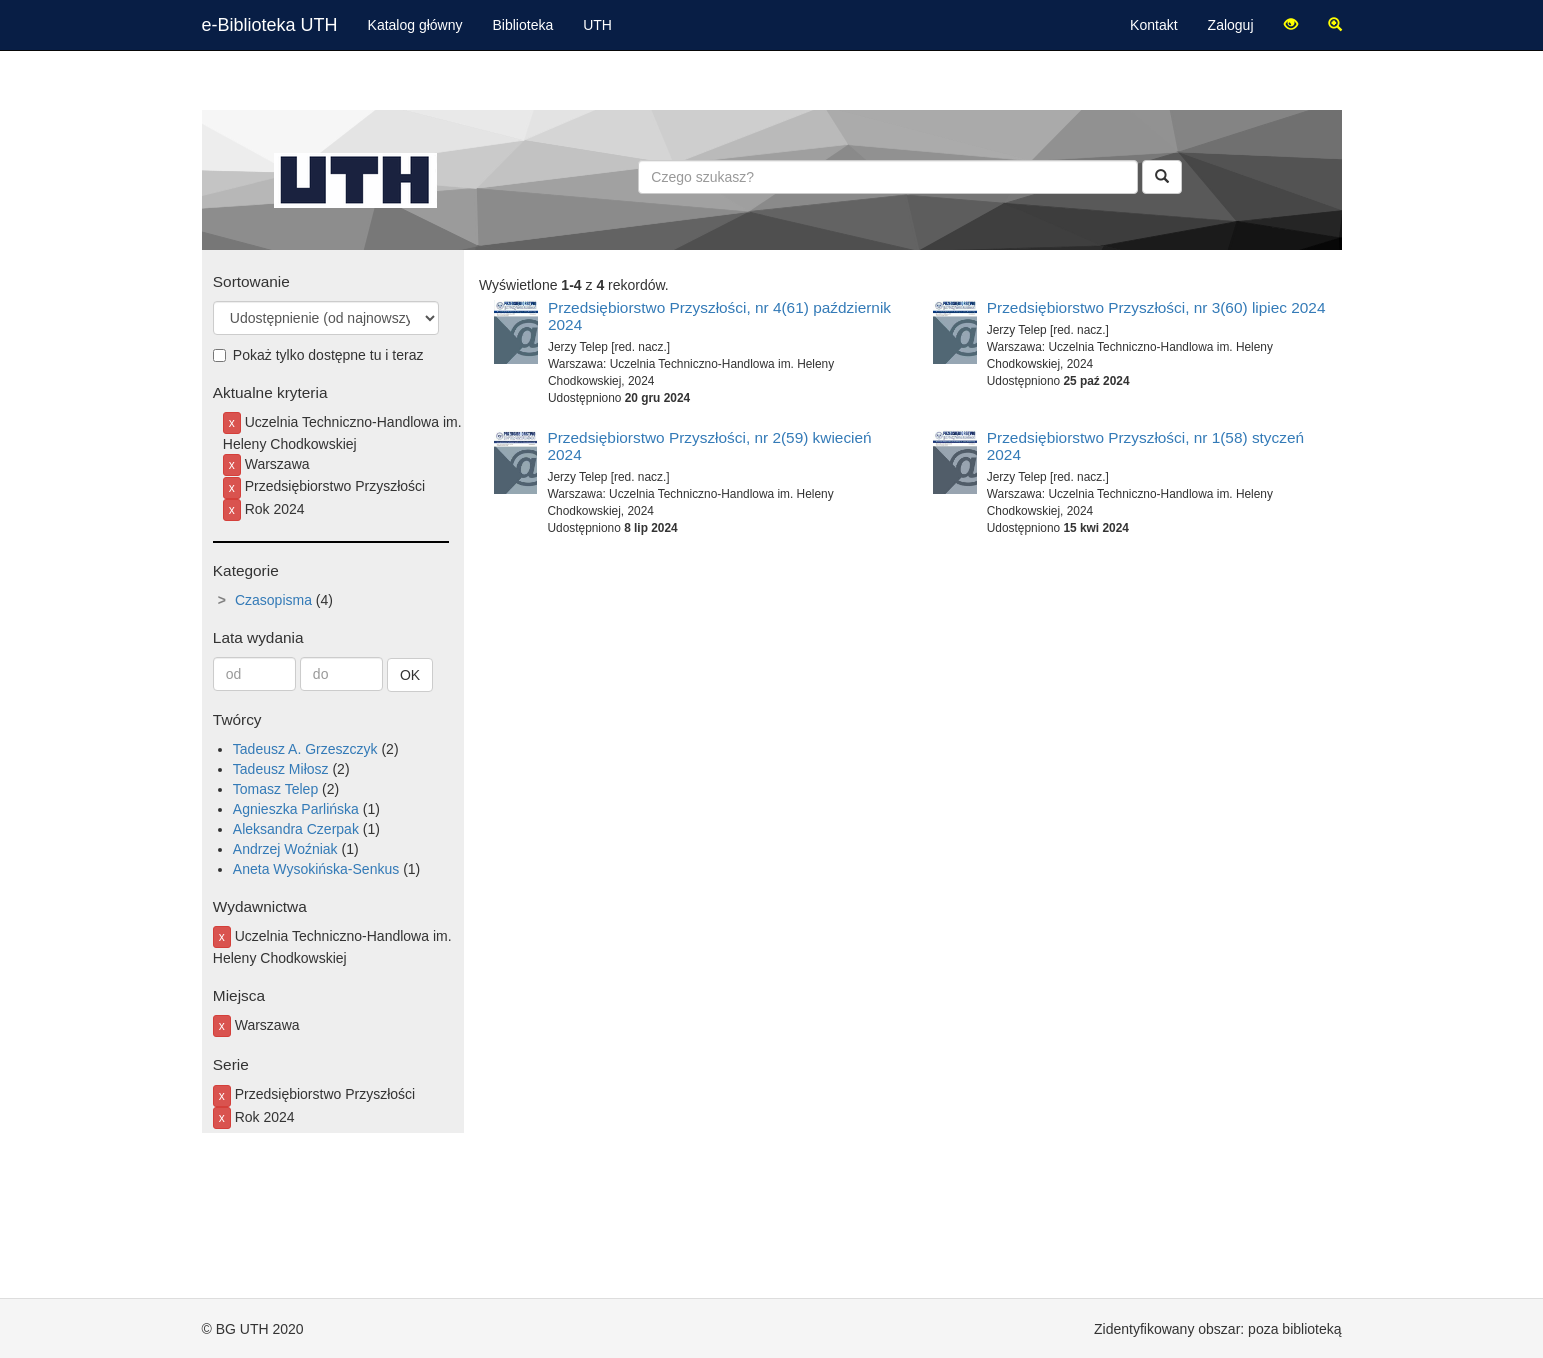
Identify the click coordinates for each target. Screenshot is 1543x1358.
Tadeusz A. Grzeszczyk (305, 749)
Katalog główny (415, 25)
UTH (597, 25)
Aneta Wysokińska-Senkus (316, 869)
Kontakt (1153, 25)
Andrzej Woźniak (285, 849)
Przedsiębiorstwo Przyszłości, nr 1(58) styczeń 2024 (1145, 446)
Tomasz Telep (275, 789)
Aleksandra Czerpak (296, 829)
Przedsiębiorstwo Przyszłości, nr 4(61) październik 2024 (719, 316)
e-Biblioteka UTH (270, 25)
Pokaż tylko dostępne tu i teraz (318, 355)
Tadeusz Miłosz (281, 769)
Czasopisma (273, 600)
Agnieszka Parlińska (296, 809)
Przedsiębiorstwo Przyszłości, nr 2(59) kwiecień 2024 (709, 446)
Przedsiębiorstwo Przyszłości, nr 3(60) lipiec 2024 (1156, 307)
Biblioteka (523, 25)
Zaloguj (1231, 25)
